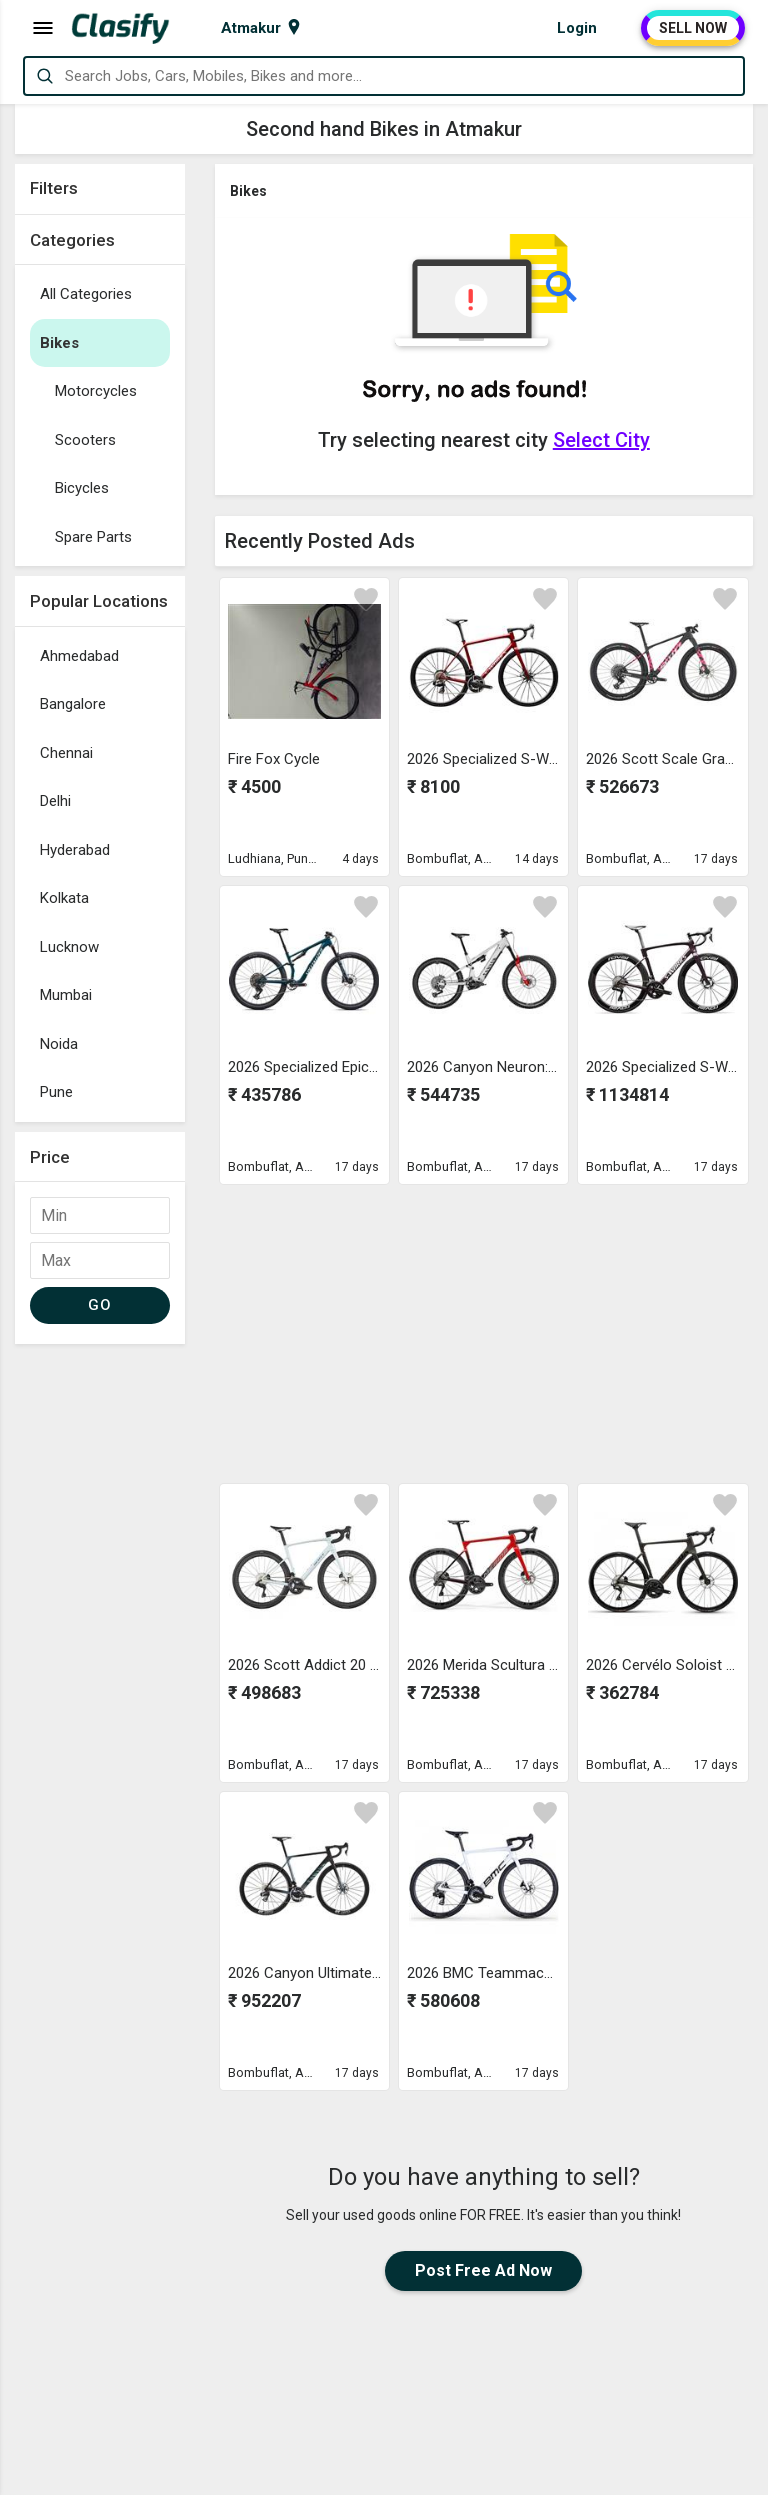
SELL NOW (693, 28)
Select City (601, 440)
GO (99, 1305)
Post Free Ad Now (483, 2270)
